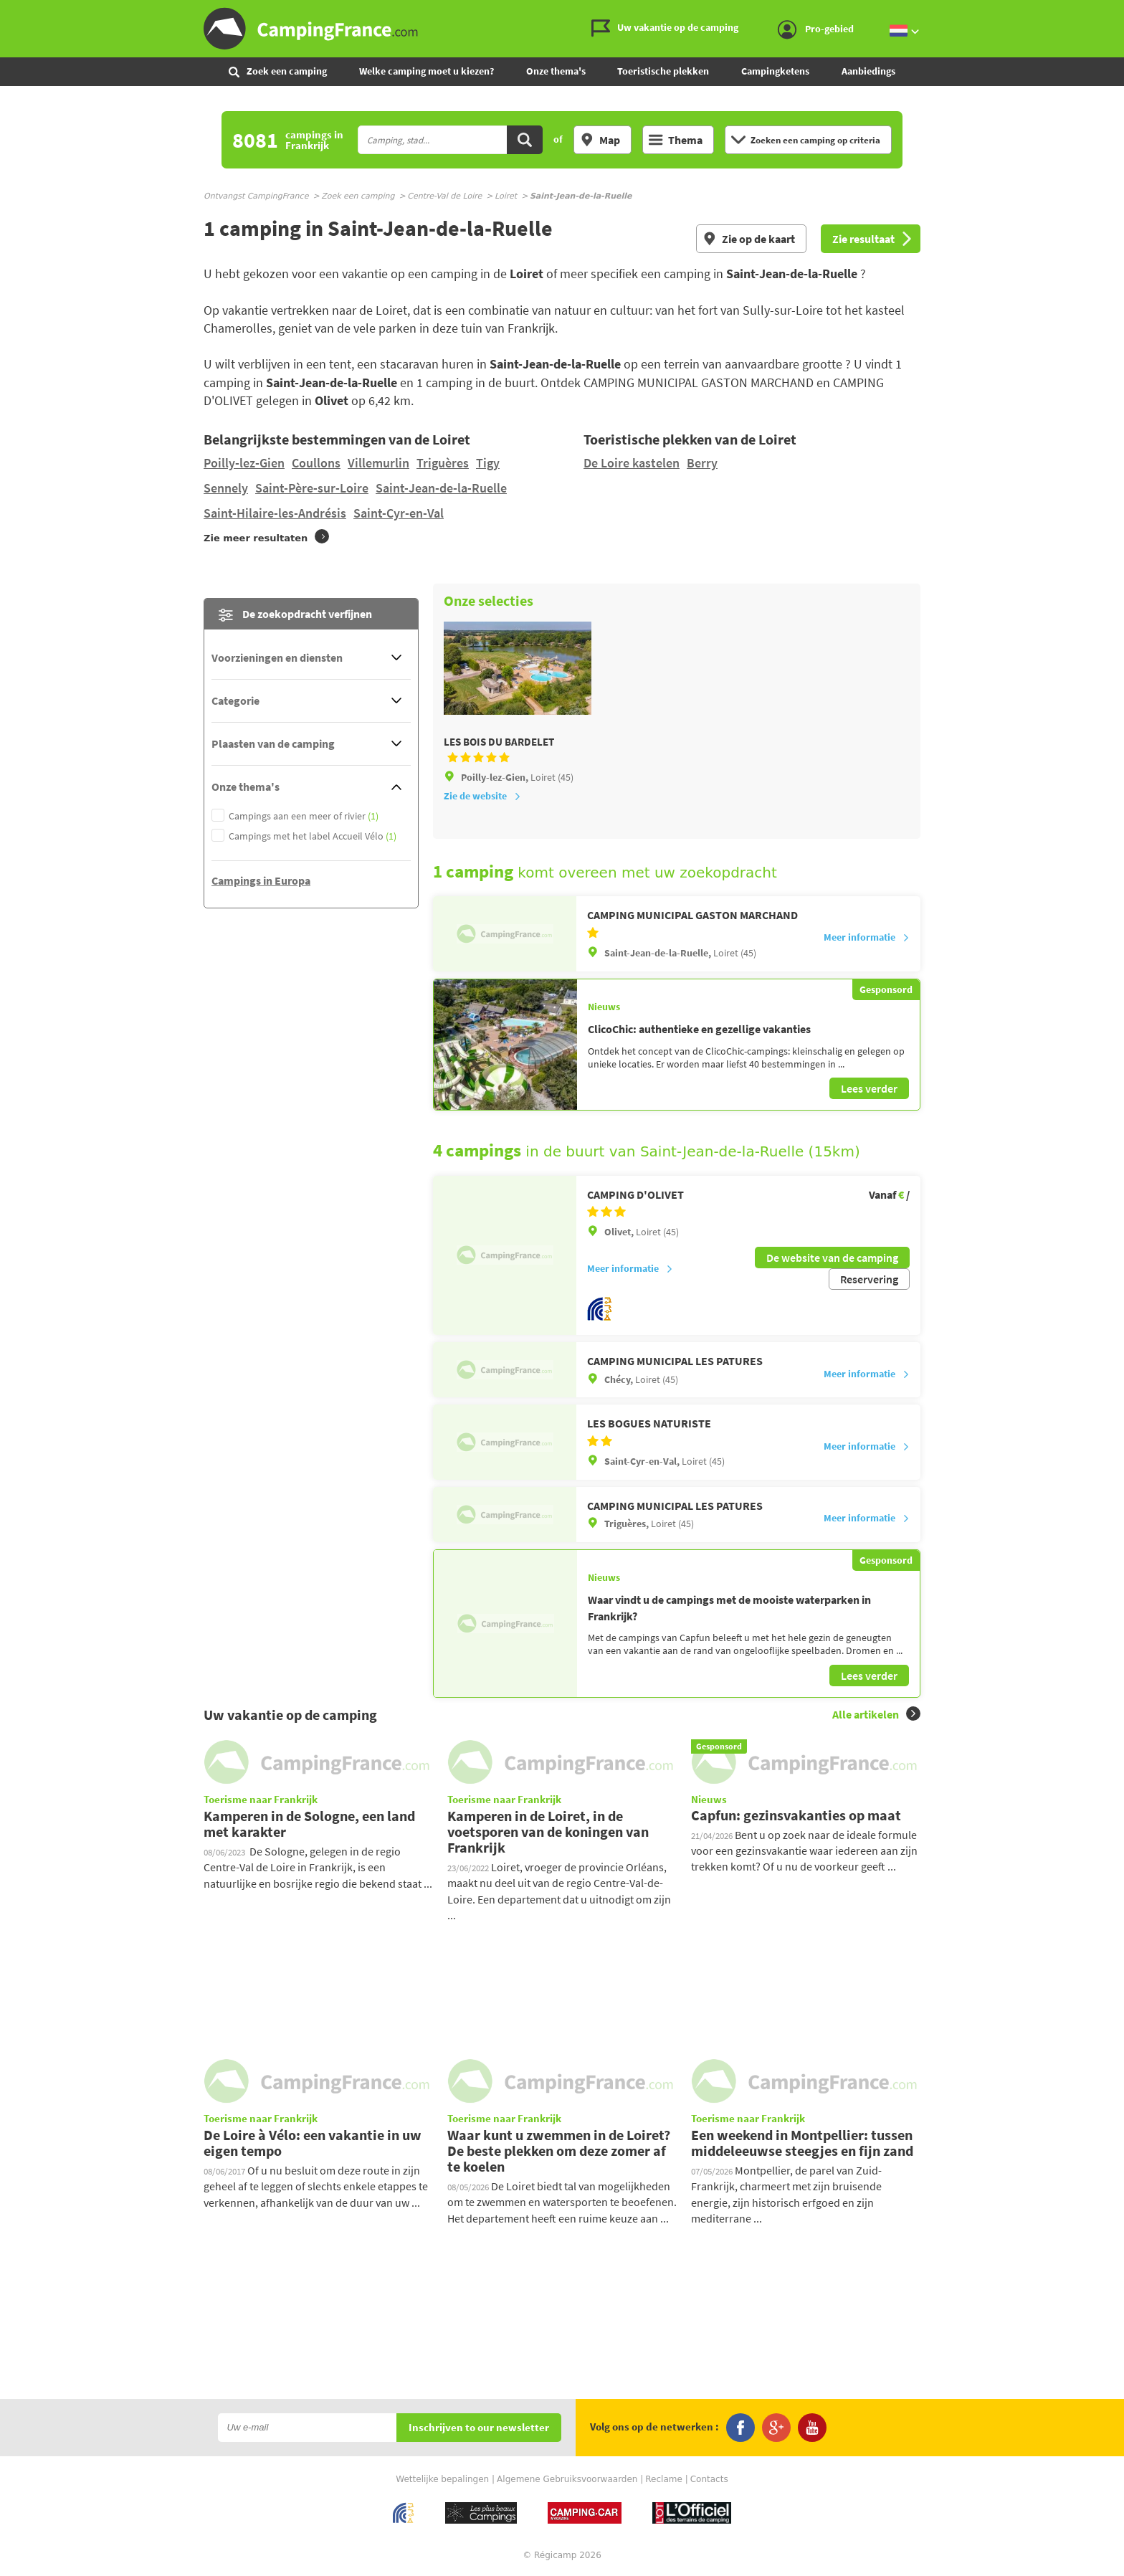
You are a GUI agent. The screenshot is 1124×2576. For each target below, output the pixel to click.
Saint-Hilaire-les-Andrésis (275, 513)
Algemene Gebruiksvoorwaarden (567, 2479)
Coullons (316, 463)
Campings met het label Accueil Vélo (312, 836)
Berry (702, 463)
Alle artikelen (876, 1713)
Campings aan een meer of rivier (303, 816)
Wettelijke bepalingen (442, 2479)
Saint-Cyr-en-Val (398, 513)
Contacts (709, 2479)
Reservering (869, 1279)
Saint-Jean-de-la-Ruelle (441, 488)
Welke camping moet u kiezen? (426, 71)
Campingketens (775, 71)
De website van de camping (832, 1257)
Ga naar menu (1107, 11)
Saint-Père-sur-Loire (311, 488)
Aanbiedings (868, 71)
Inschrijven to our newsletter (479, 2427)
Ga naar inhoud (1114, 11)
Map (600, 140)
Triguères (442, 463)
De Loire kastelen (632, 463)
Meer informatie (867, 937)
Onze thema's (556, 71)
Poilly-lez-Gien (244, 463)
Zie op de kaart (748, 239)
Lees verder (869, 1088)
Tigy (488, 463)
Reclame (663, 2479)
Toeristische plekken (663, 71)
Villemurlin (378, 463)
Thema (675, 140)
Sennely (226, 488)
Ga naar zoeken (1121, 11)
